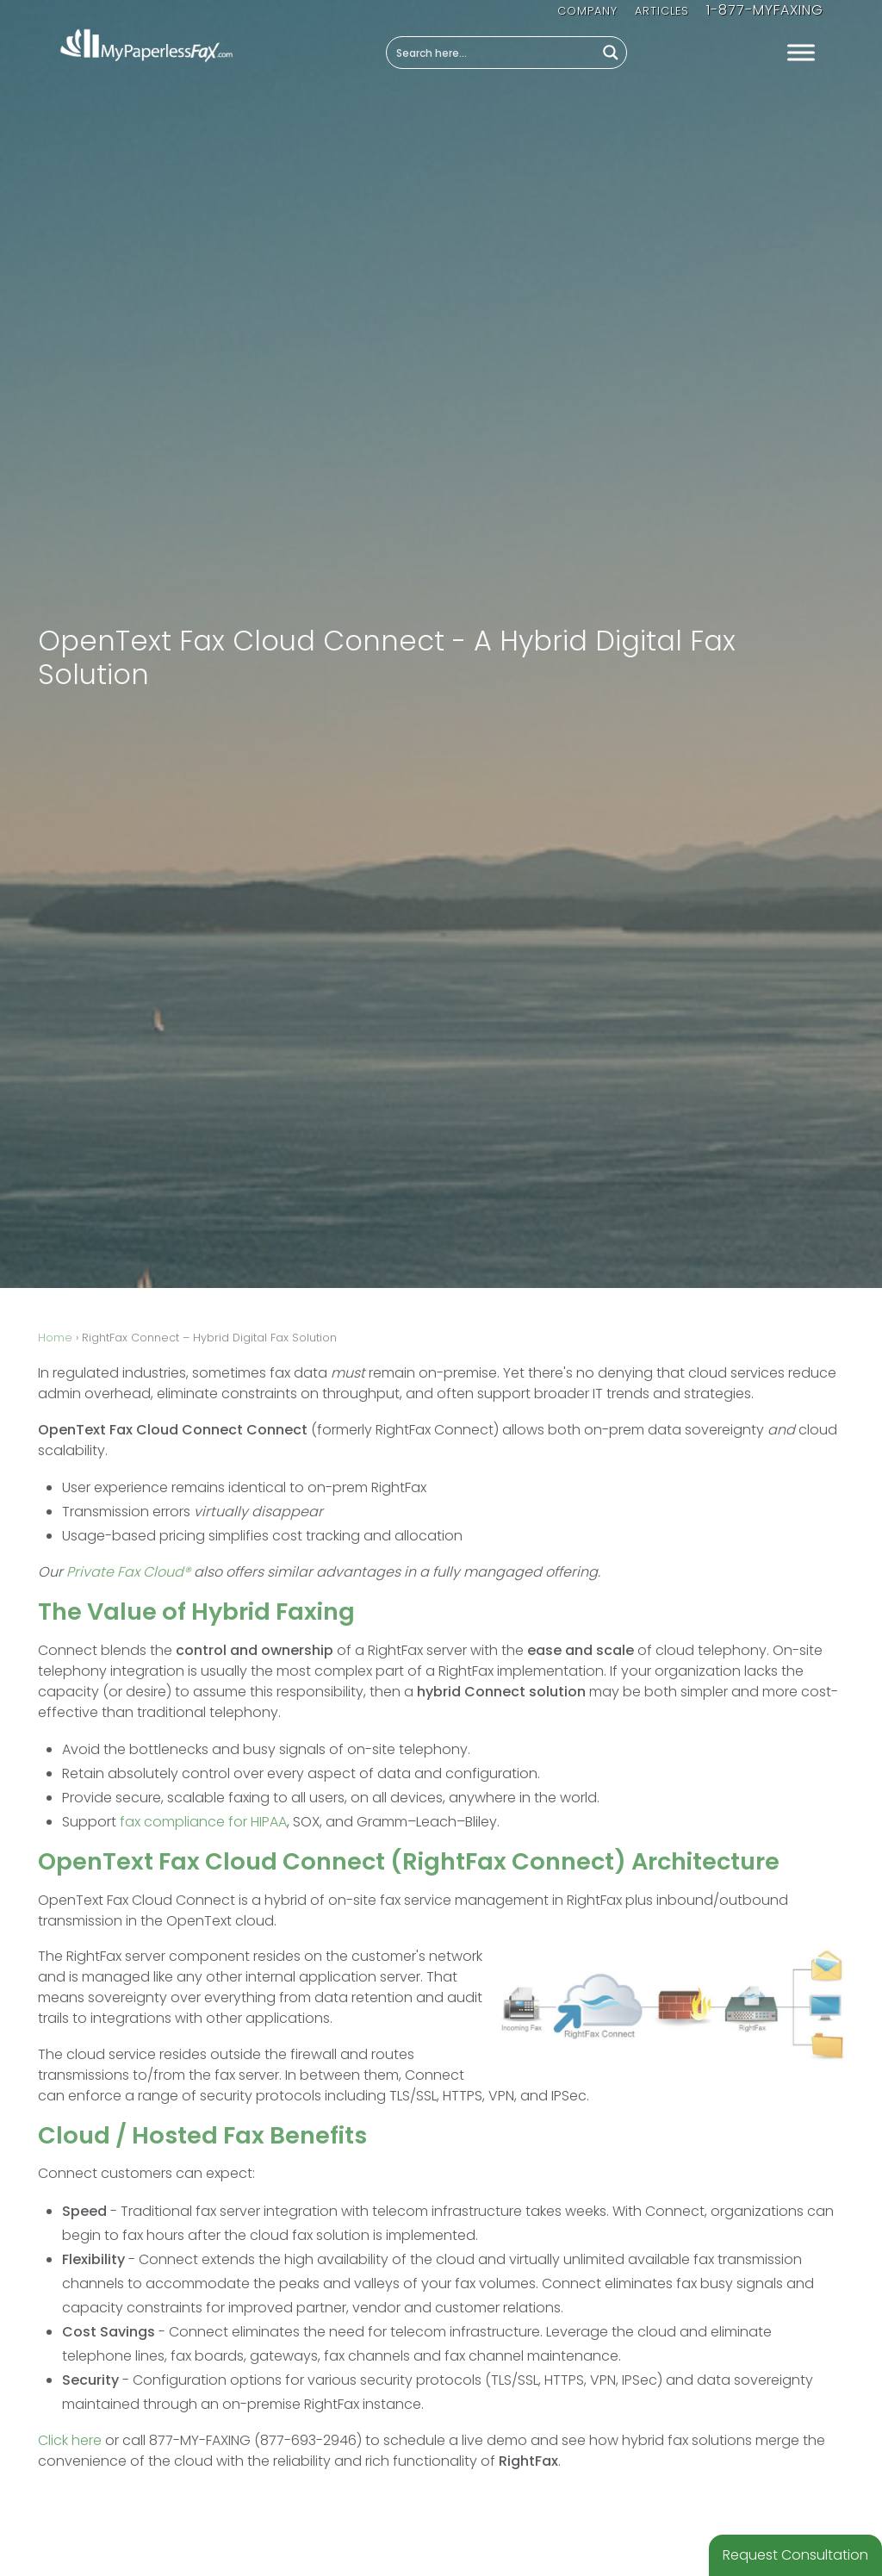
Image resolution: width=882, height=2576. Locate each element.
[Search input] (491, 52)
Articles (662, 10)
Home (55, 1337)
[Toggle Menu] (801, 53)
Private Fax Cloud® (128, 1572)
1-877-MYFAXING (764, 10)
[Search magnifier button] (610, 52)
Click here (70, 2440)
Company (587, 10)
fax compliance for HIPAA (203, 1822)
